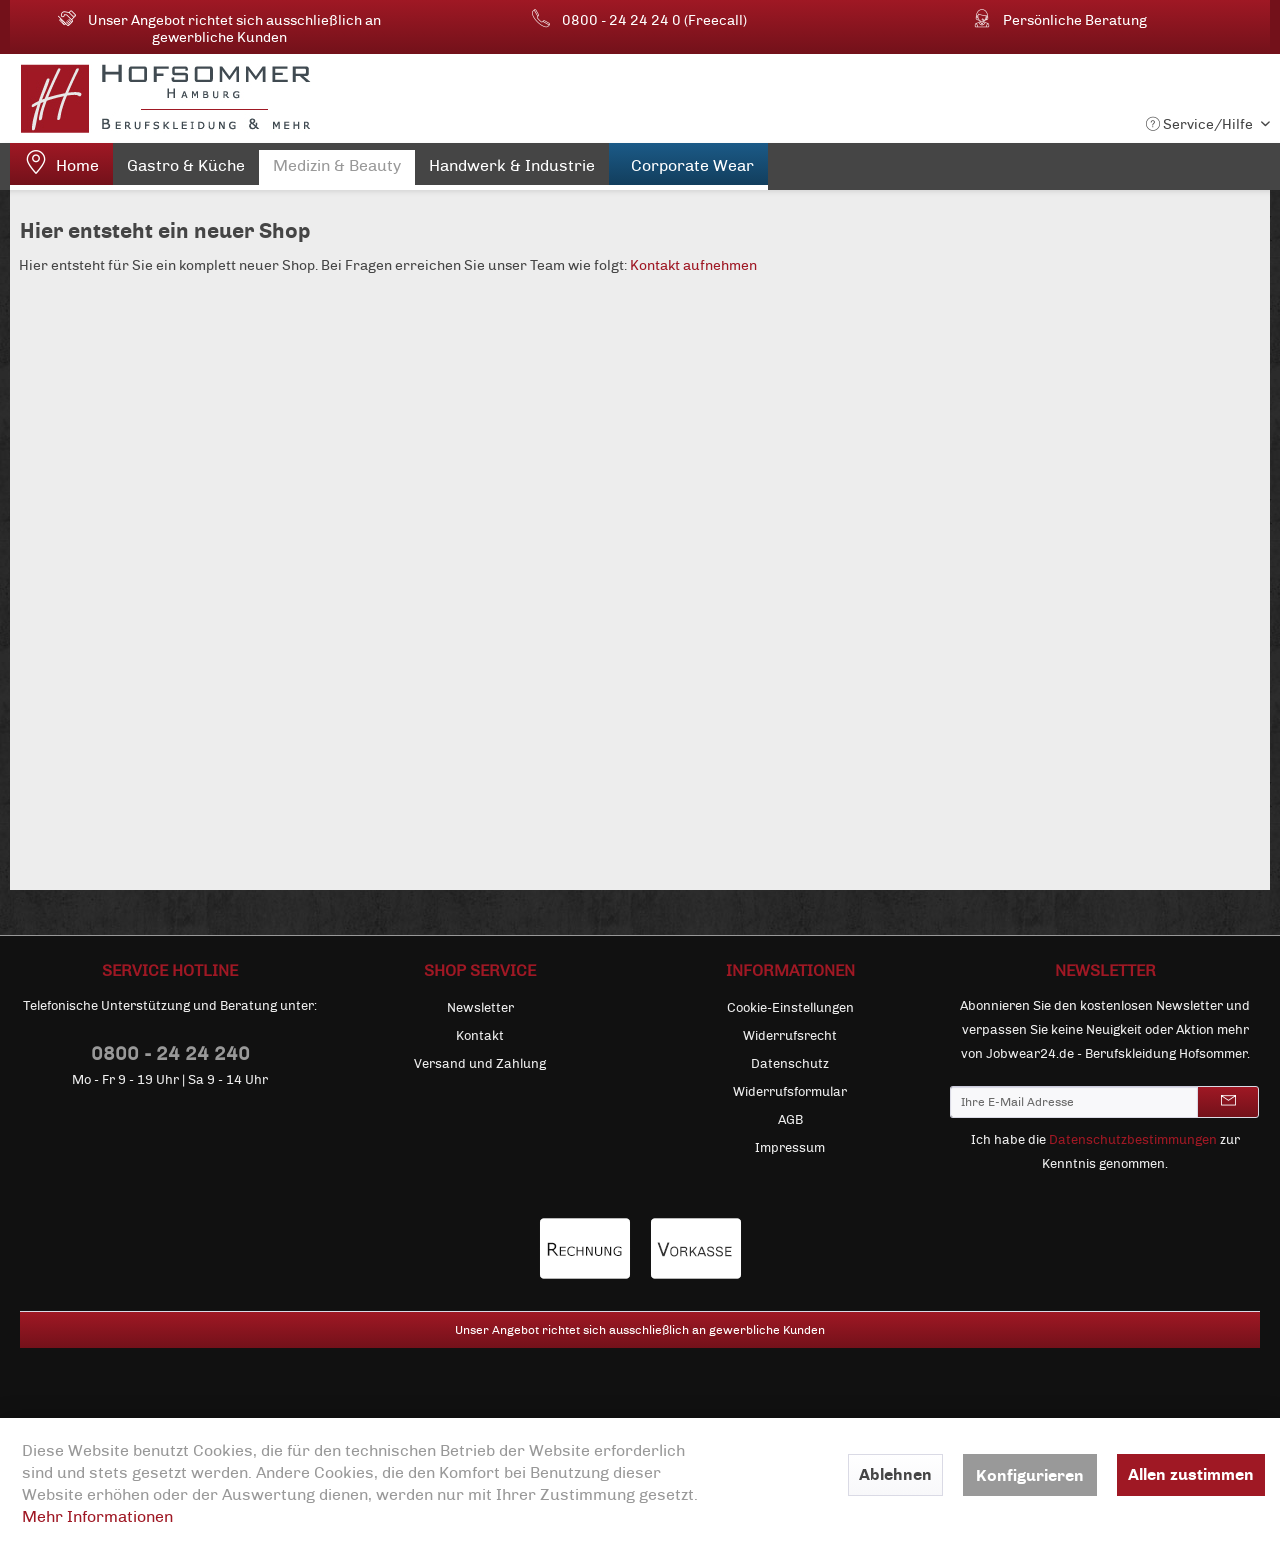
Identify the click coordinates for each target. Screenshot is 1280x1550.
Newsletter (480, 1008)
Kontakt (480, 1036)
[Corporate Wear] (688, 166)
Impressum (790, 1148)
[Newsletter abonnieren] (1228, 1102)
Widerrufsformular (790, 1092)
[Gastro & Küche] (186, 170)
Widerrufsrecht (790, 1036)
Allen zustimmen (1191, 1474)
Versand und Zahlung (480, 1064)
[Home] (61, 166)
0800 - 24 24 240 (170, 1053)
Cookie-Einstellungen (790, 1008)
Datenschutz (790, 1064)
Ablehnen (895, 1474)
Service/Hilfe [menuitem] (1201, 124)
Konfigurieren (1030, 1475)
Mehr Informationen (97, 1516)
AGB (790, 1120)
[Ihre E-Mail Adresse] (1074, 1102)
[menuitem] (61, 166)
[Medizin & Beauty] (337, 170)
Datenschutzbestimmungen (1133, 1140)
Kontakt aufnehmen (693, 265)
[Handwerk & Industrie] (512, 170)
